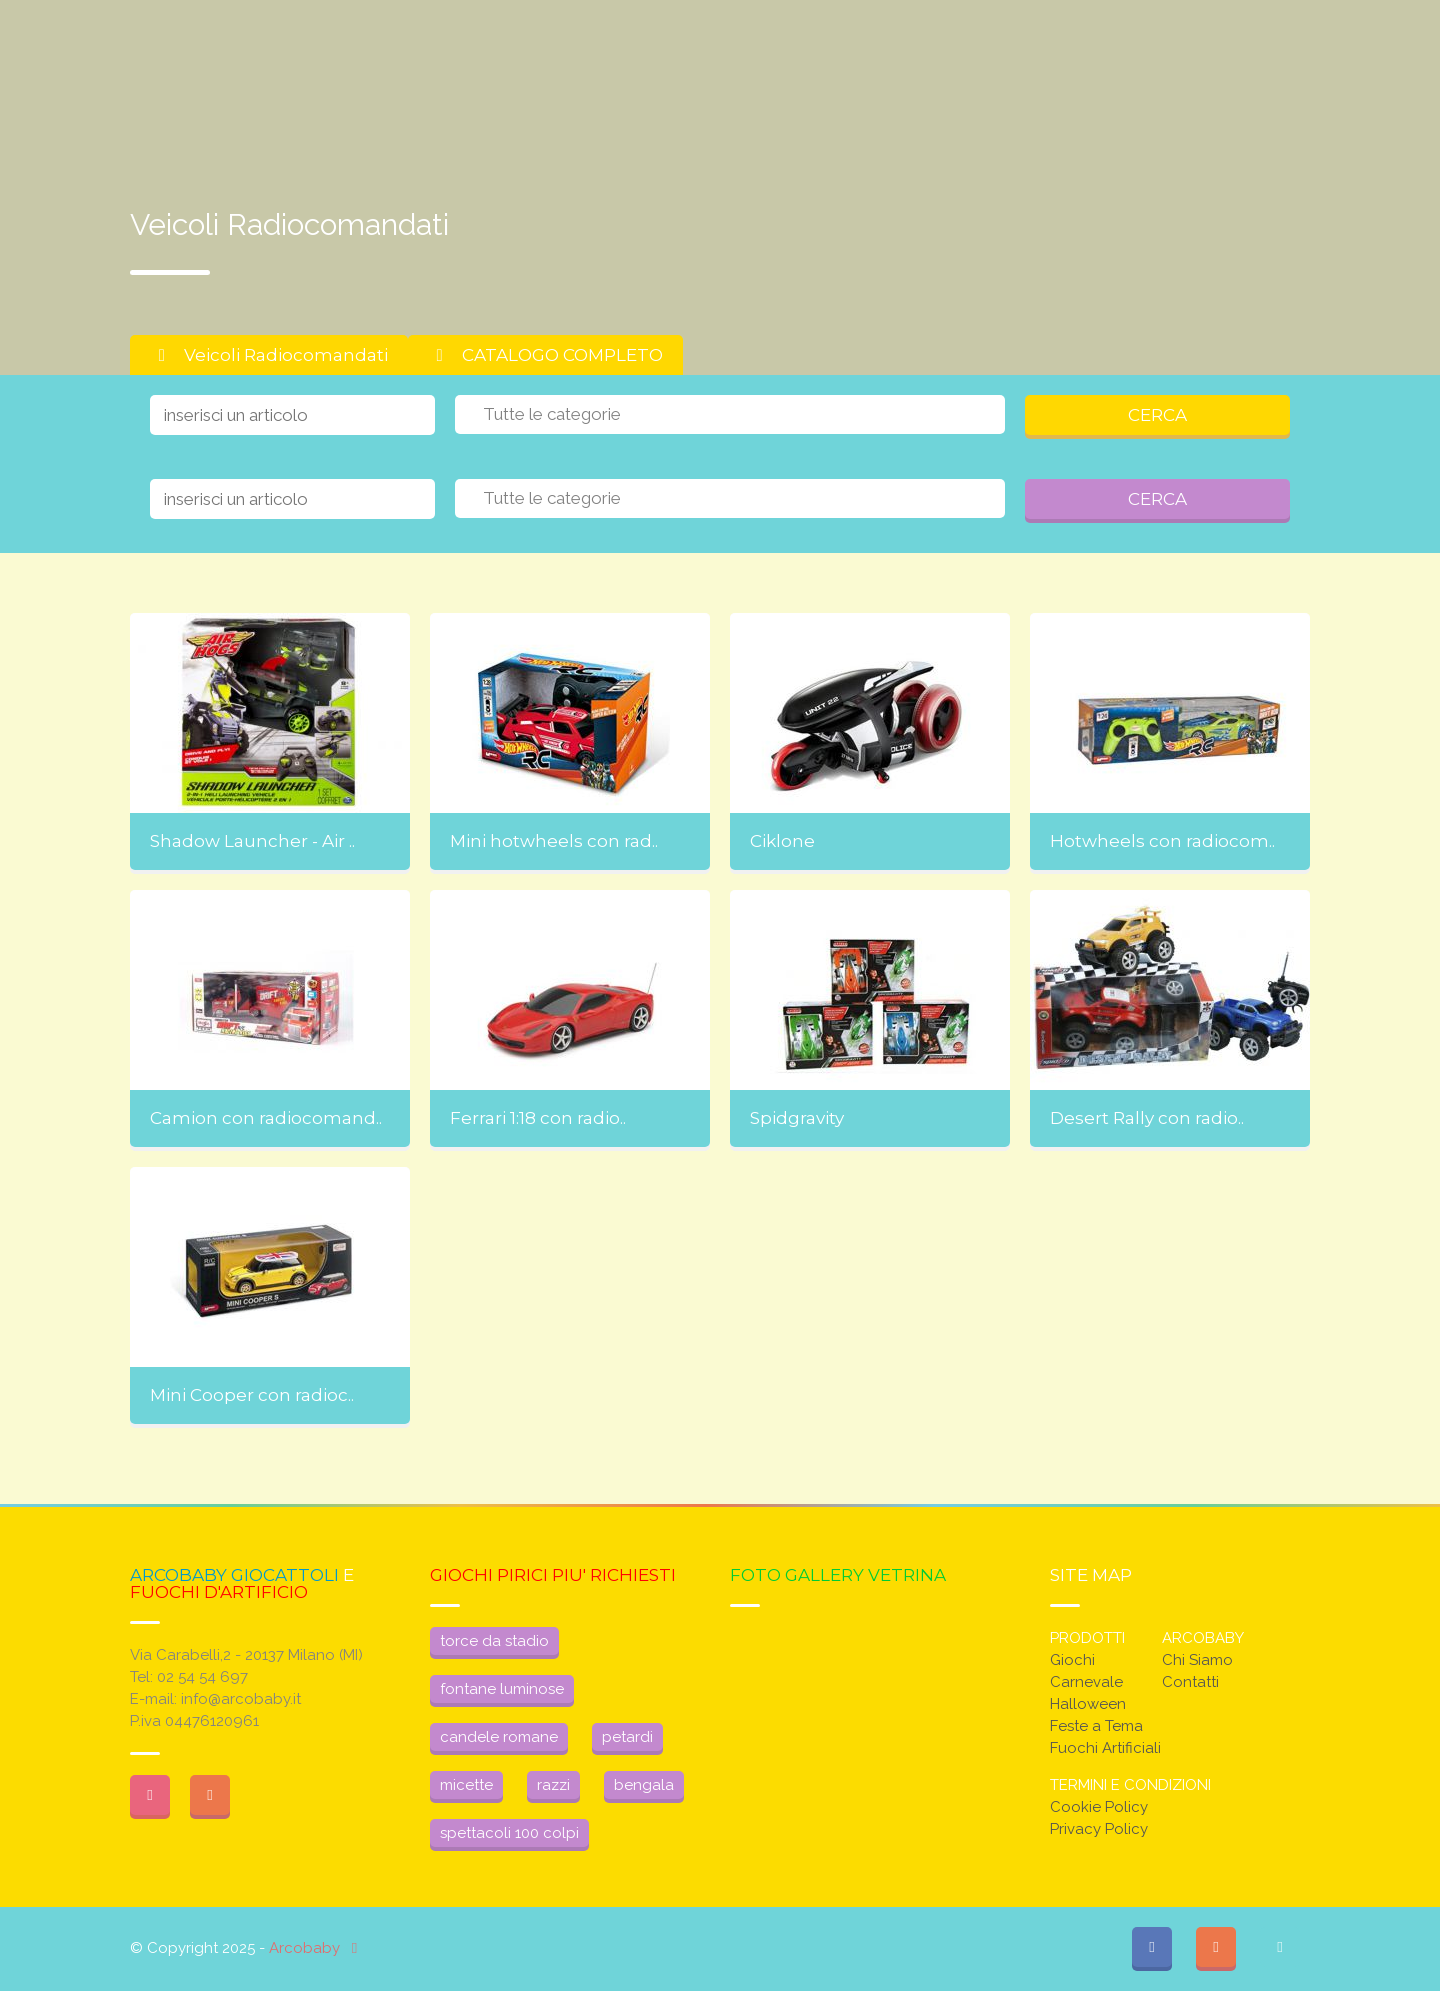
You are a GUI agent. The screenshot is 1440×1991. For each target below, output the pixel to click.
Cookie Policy (1099, 1807)
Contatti (1190, 1682)
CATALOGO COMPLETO (545, 355)
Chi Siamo (1197, 1660)
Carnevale (1086, 1682)
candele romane (499, 1737)
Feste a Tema (1096, 1726)
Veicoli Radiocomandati (269, 355)
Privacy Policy (1099, 1829)
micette (466, 1785)
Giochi (1072, 1660)
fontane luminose (502, 1689)
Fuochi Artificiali (1105, 1748)
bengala (644, 1785)
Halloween (1088, 1704)
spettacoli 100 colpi (509, 1833)
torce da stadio (494, 1641)
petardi (627, 1737)
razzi (553, 1785)
